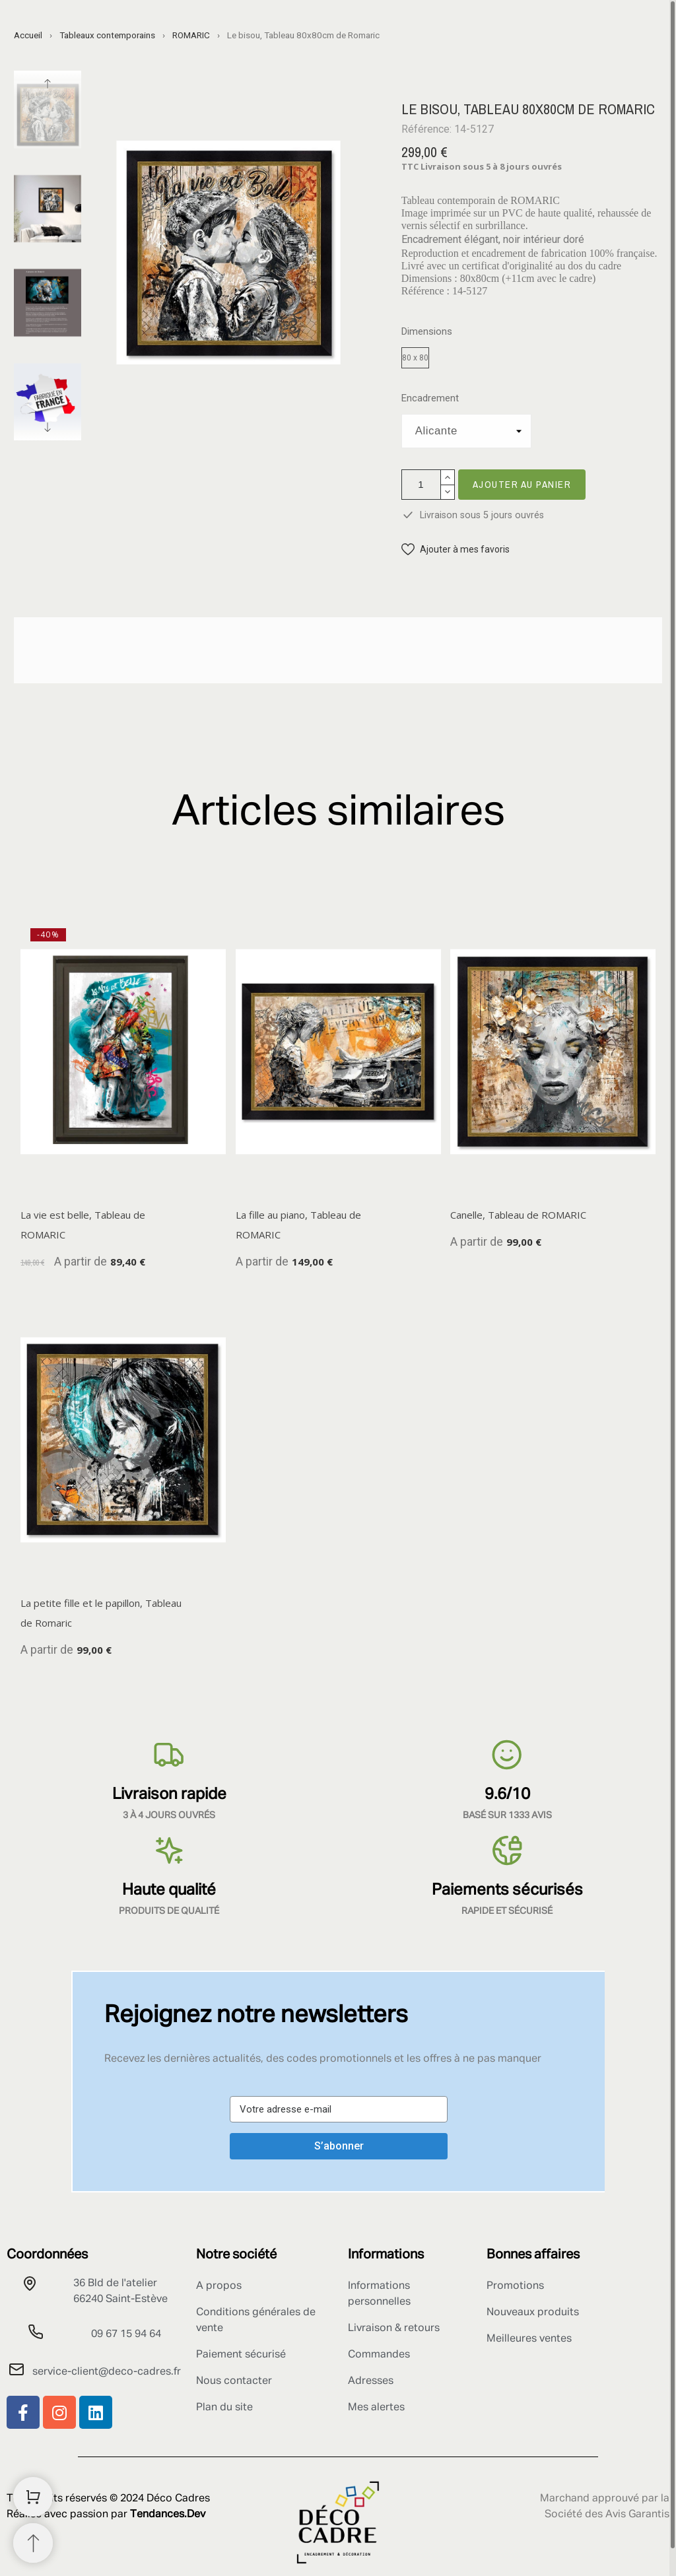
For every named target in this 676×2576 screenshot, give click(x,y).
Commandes (379, 2355)
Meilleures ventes (529, 2339)
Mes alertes (376, 2407)
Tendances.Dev (167, 2514)
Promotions (515, 2286)
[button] (455, 550)
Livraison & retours (394, 2328)
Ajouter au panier (522, 484)
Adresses (370, 2381)
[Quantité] (421, 484)
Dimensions (426, 332)
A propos (219, 2286)
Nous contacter (234, 2381)
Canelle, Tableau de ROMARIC (518, 1214)
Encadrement (430, 398)
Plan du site (224, 2407)
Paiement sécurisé (241, 2355)
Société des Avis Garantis (607, 2514)
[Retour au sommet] (33, 2543)
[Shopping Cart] (33, 2497)
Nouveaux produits (533, 2312)
